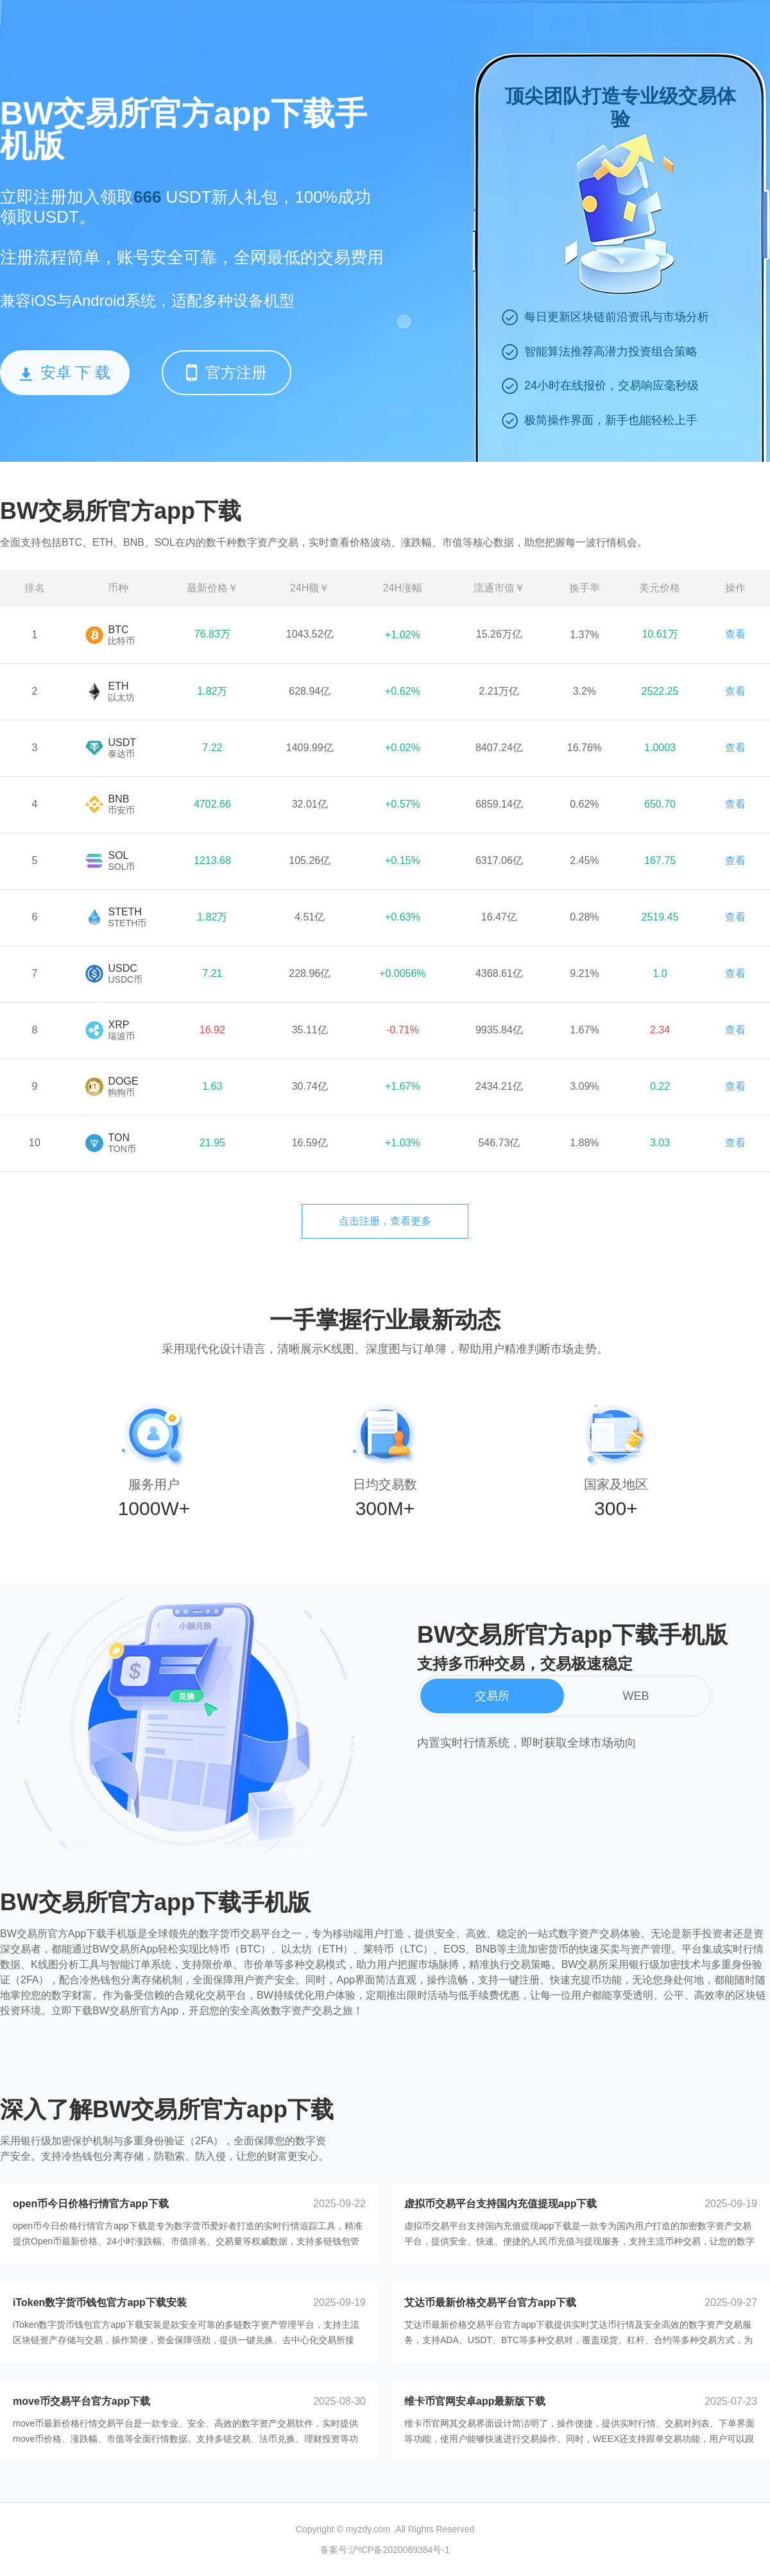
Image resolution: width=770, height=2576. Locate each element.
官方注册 (226, 372)
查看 (735, 634)
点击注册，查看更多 (385, 1221)
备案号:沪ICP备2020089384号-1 (385, 2550)
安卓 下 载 (64, 372)
